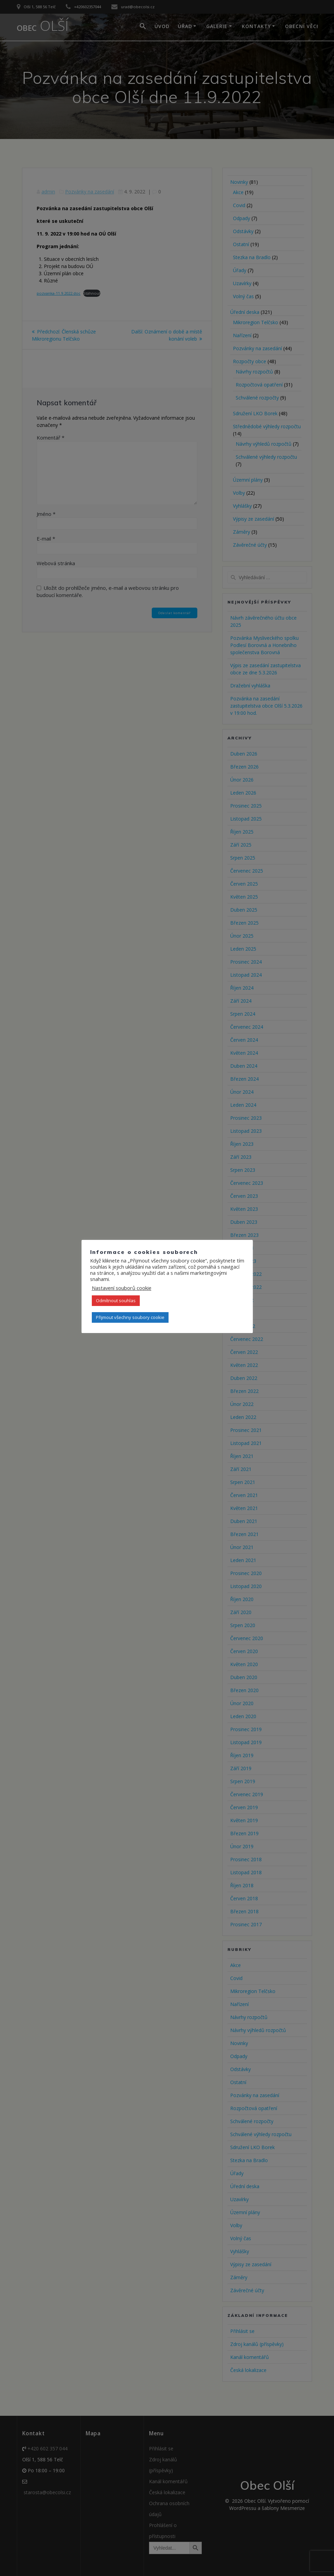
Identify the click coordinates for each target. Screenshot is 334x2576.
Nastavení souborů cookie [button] (121, 1288)
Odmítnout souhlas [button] (116, 1300)
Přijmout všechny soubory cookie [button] (130, 1317)
